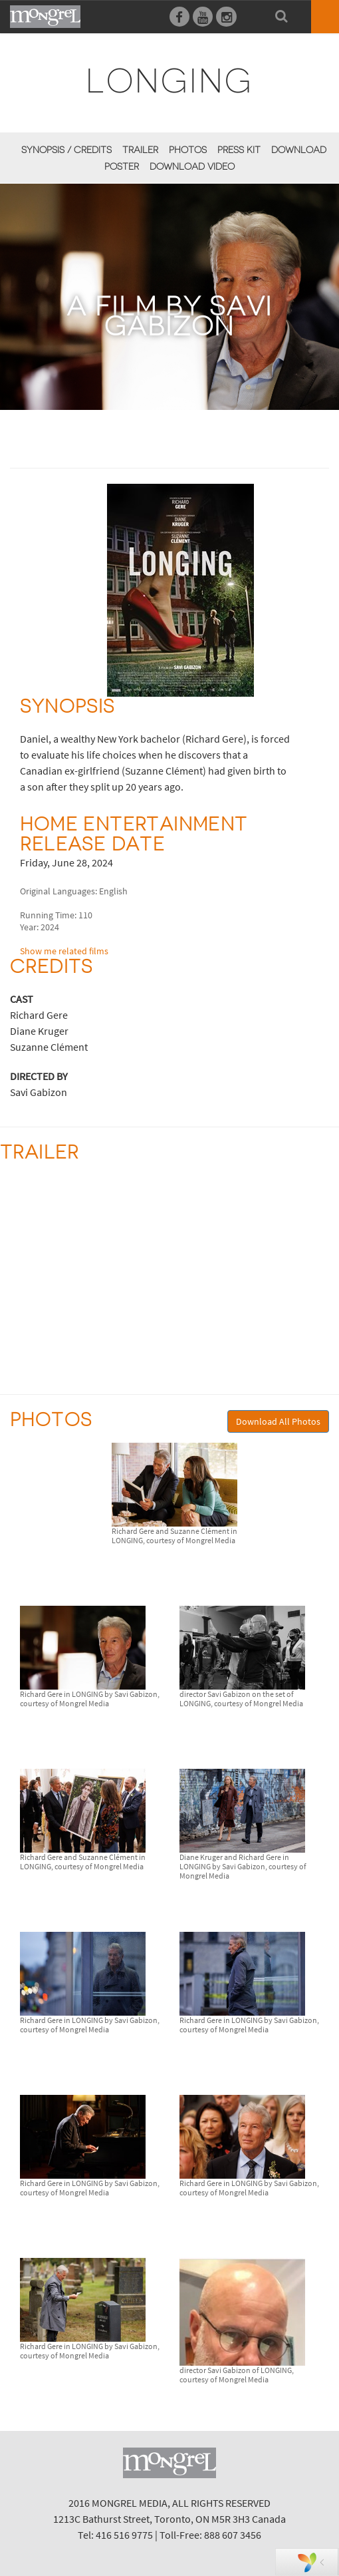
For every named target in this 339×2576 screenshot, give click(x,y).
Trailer (140, 149)
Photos (188, 149)
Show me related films (64, 951)
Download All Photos (278, 1421)
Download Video (192, 166)
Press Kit (239, 149)
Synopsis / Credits (66, 149)
